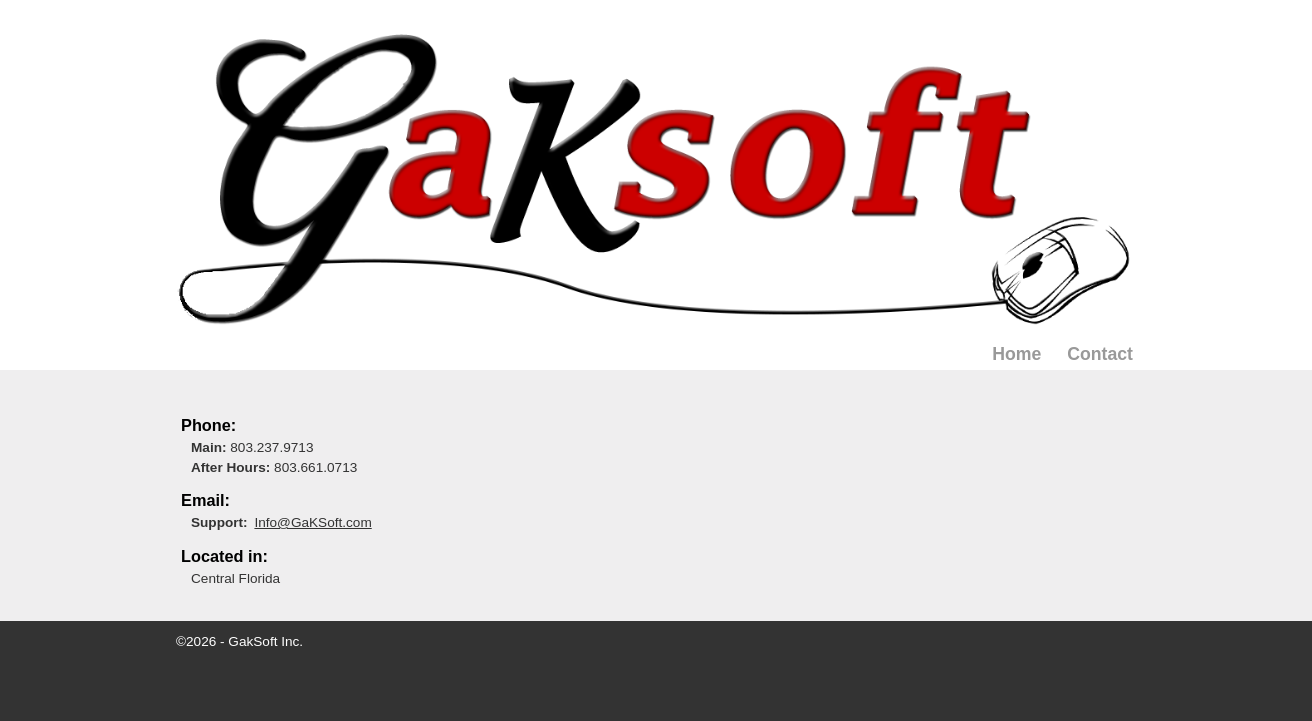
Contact (1100, 354)
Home (1016, 354)
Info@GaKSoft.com (312, 522)
